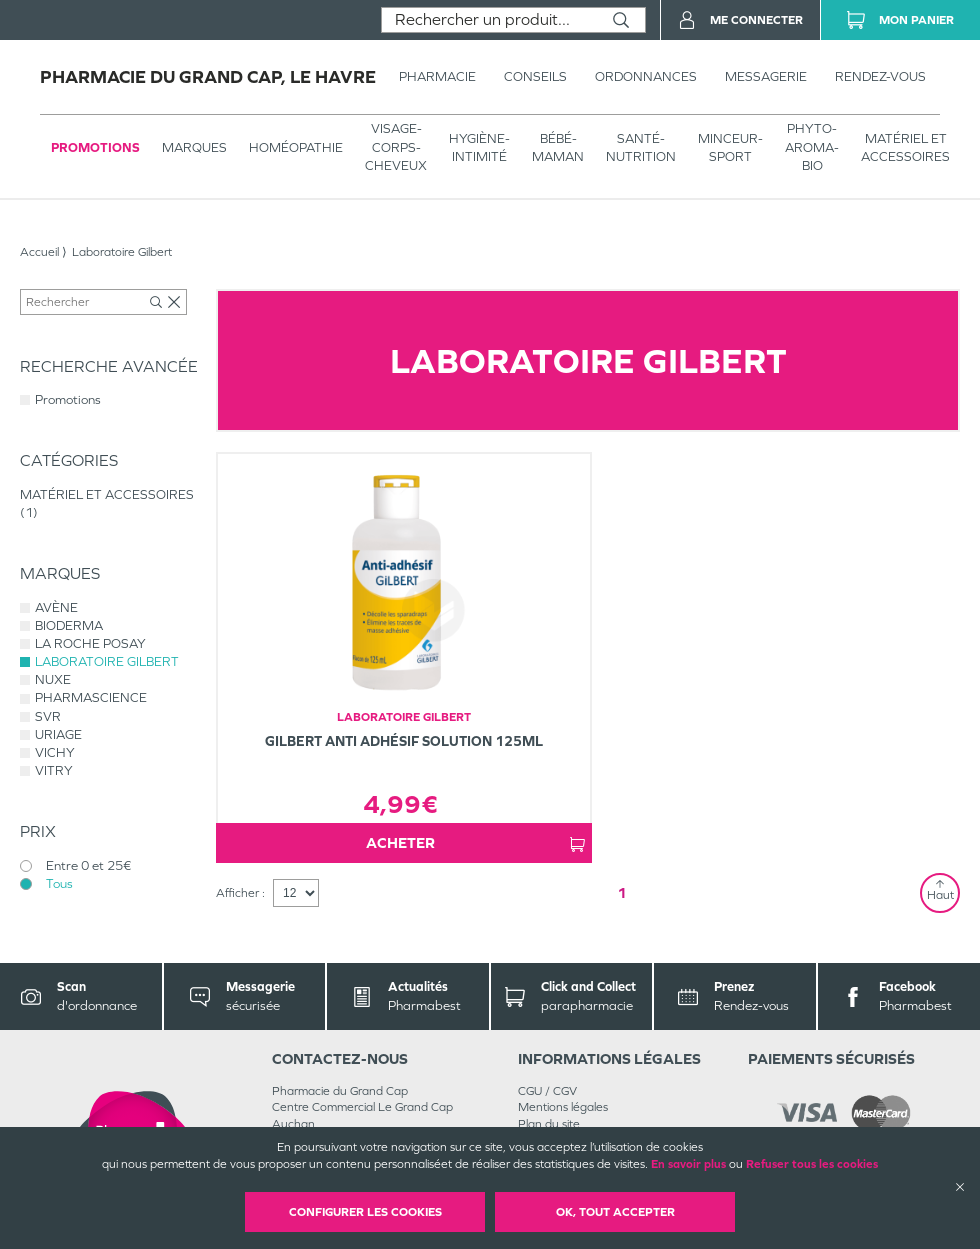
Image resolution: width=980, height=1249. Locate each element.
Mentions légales (563, 1107)
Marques (194, 147)
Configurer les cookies (365, 1212)
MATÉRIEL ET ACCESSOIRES (905, 147)
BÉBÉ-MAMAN (558, 147)
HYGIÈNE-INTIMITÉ (479, 147)
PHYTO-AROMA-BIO (812, 146)
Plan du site (549, 1124)
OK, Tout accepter (615, 1212)
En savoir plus (688, 1164)
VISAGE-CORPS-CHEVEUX (396, 146)
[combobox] (489, 20)
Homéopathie (296, 147)
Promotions (95, 147)
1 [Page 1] (622, 892)
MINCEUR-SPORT (730, 147)
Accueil (39, 252)
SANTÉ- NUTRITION (641, 147)
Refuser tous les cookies (812, 1164)
